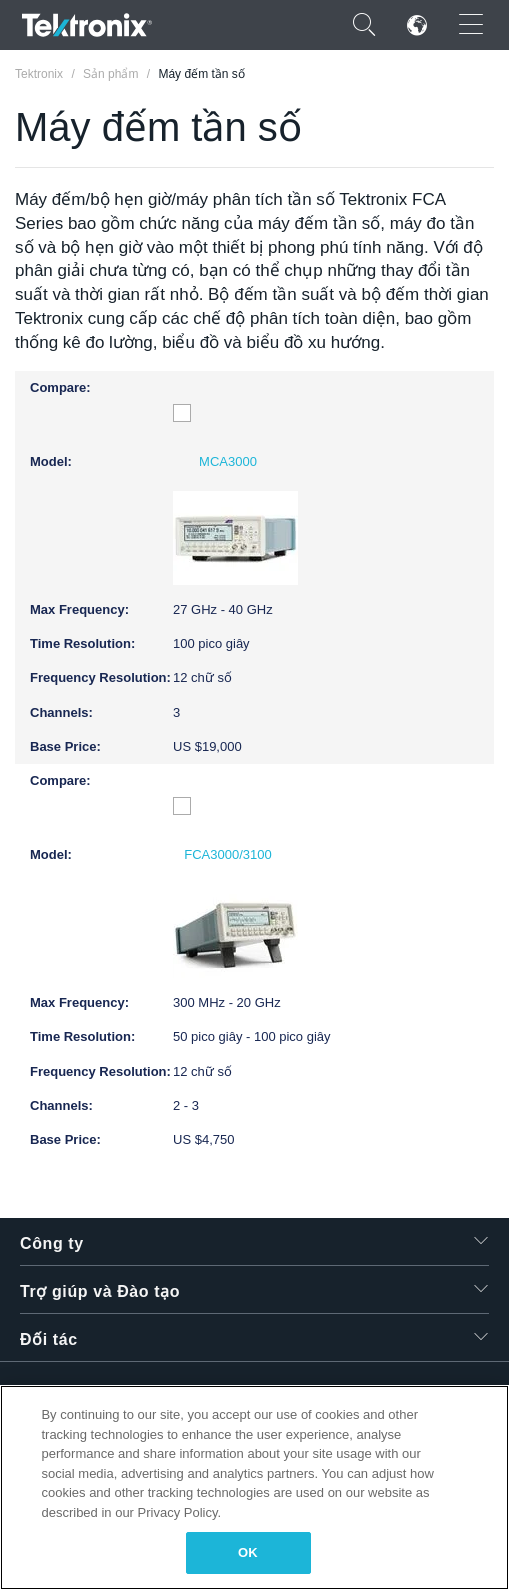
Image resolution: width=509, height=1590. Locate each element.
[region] (254, 1487)
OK (248, 1552)
